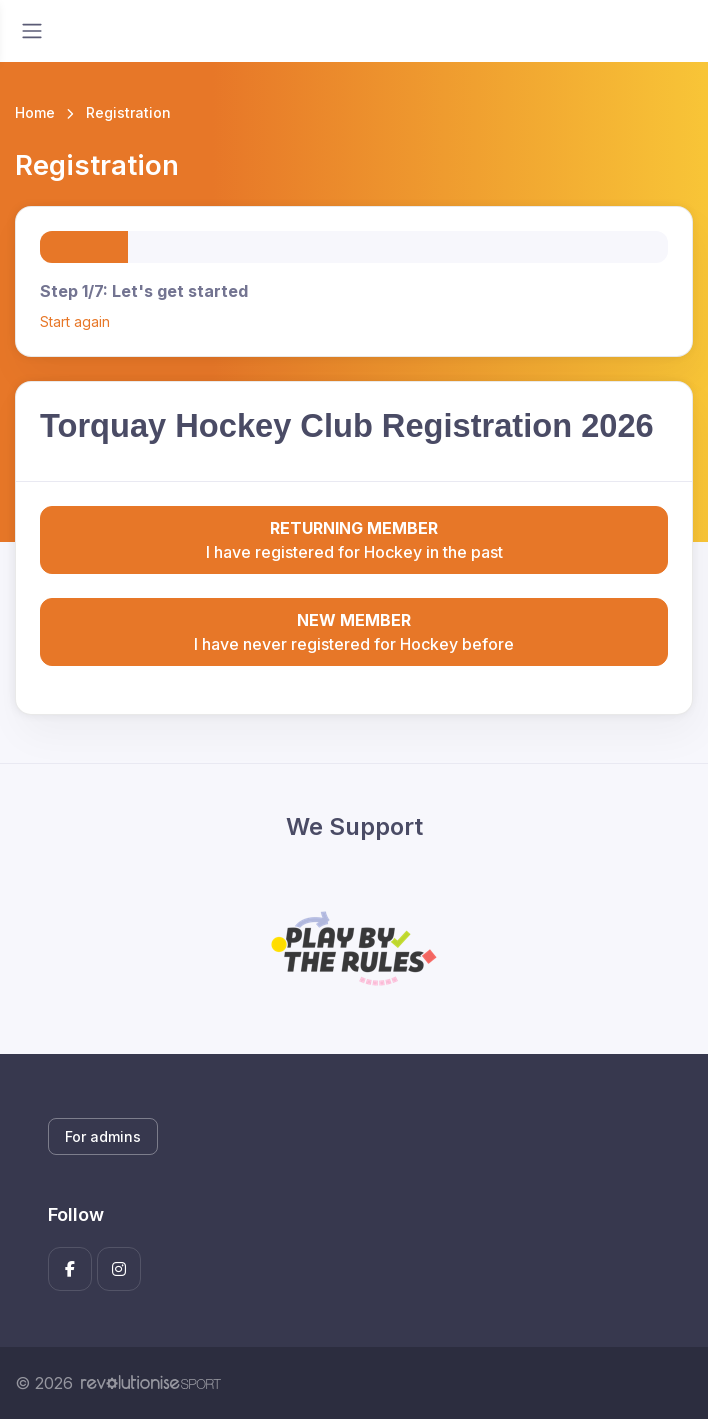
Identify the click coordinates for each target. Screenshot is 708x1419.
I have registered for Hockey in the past (354, 539)
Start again (75, 321)
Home (35, 112)
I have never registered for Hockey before (354, 631)
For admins (103, 1136)
